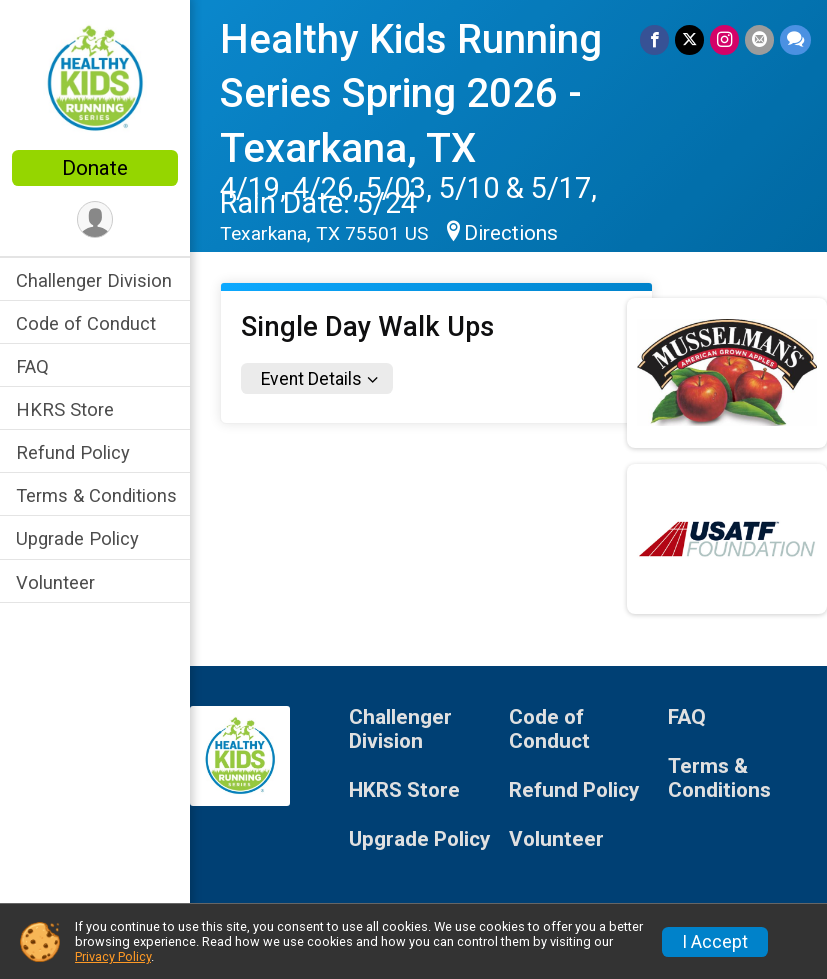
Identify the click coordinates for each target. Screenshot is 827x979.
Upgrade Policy (77, 538)
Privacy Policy (113, 956)
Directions (511, 233)
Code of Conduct (86, 323)
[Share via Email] (759, 39)
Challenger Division (94, 280)
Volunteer (55, 582)
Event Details (311, 379)
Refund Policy (73, 452)
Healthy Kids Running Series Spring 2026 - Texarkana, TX (411, 94)
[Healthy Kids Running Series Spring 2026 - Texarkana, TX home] (95, 77)
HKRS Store (65, 409)
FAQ (32, 366)
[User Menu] (95, 219)
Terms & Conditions (96, 495)
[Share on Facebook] (654, 39)
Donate (95, 168)
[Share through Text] (795, 39)
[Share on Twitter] (689, 39)
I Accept (715, 942)
